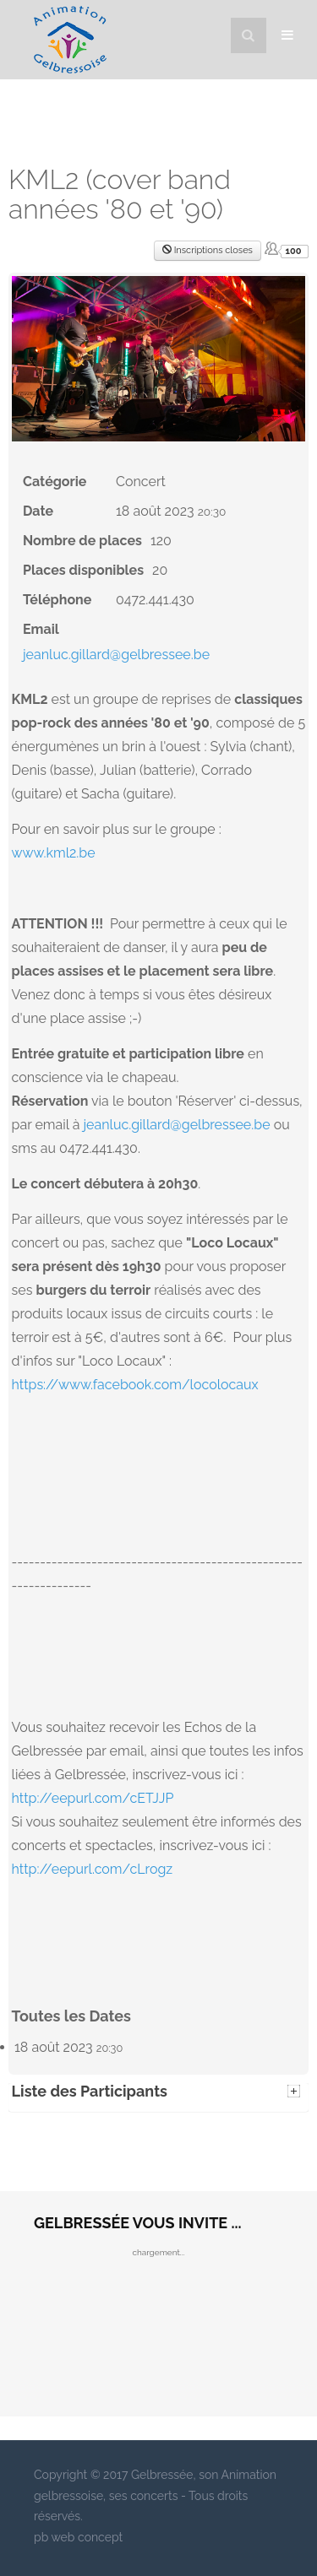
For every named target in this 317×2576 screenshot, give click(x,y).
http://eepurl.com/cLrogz (92, 1869)
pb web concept (78, 2537)
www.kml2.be (54, 853)
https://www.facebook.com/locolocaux (135, 1385)
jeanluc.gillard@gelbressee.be (116, 655)
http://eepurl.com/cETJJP (93, 1798)
